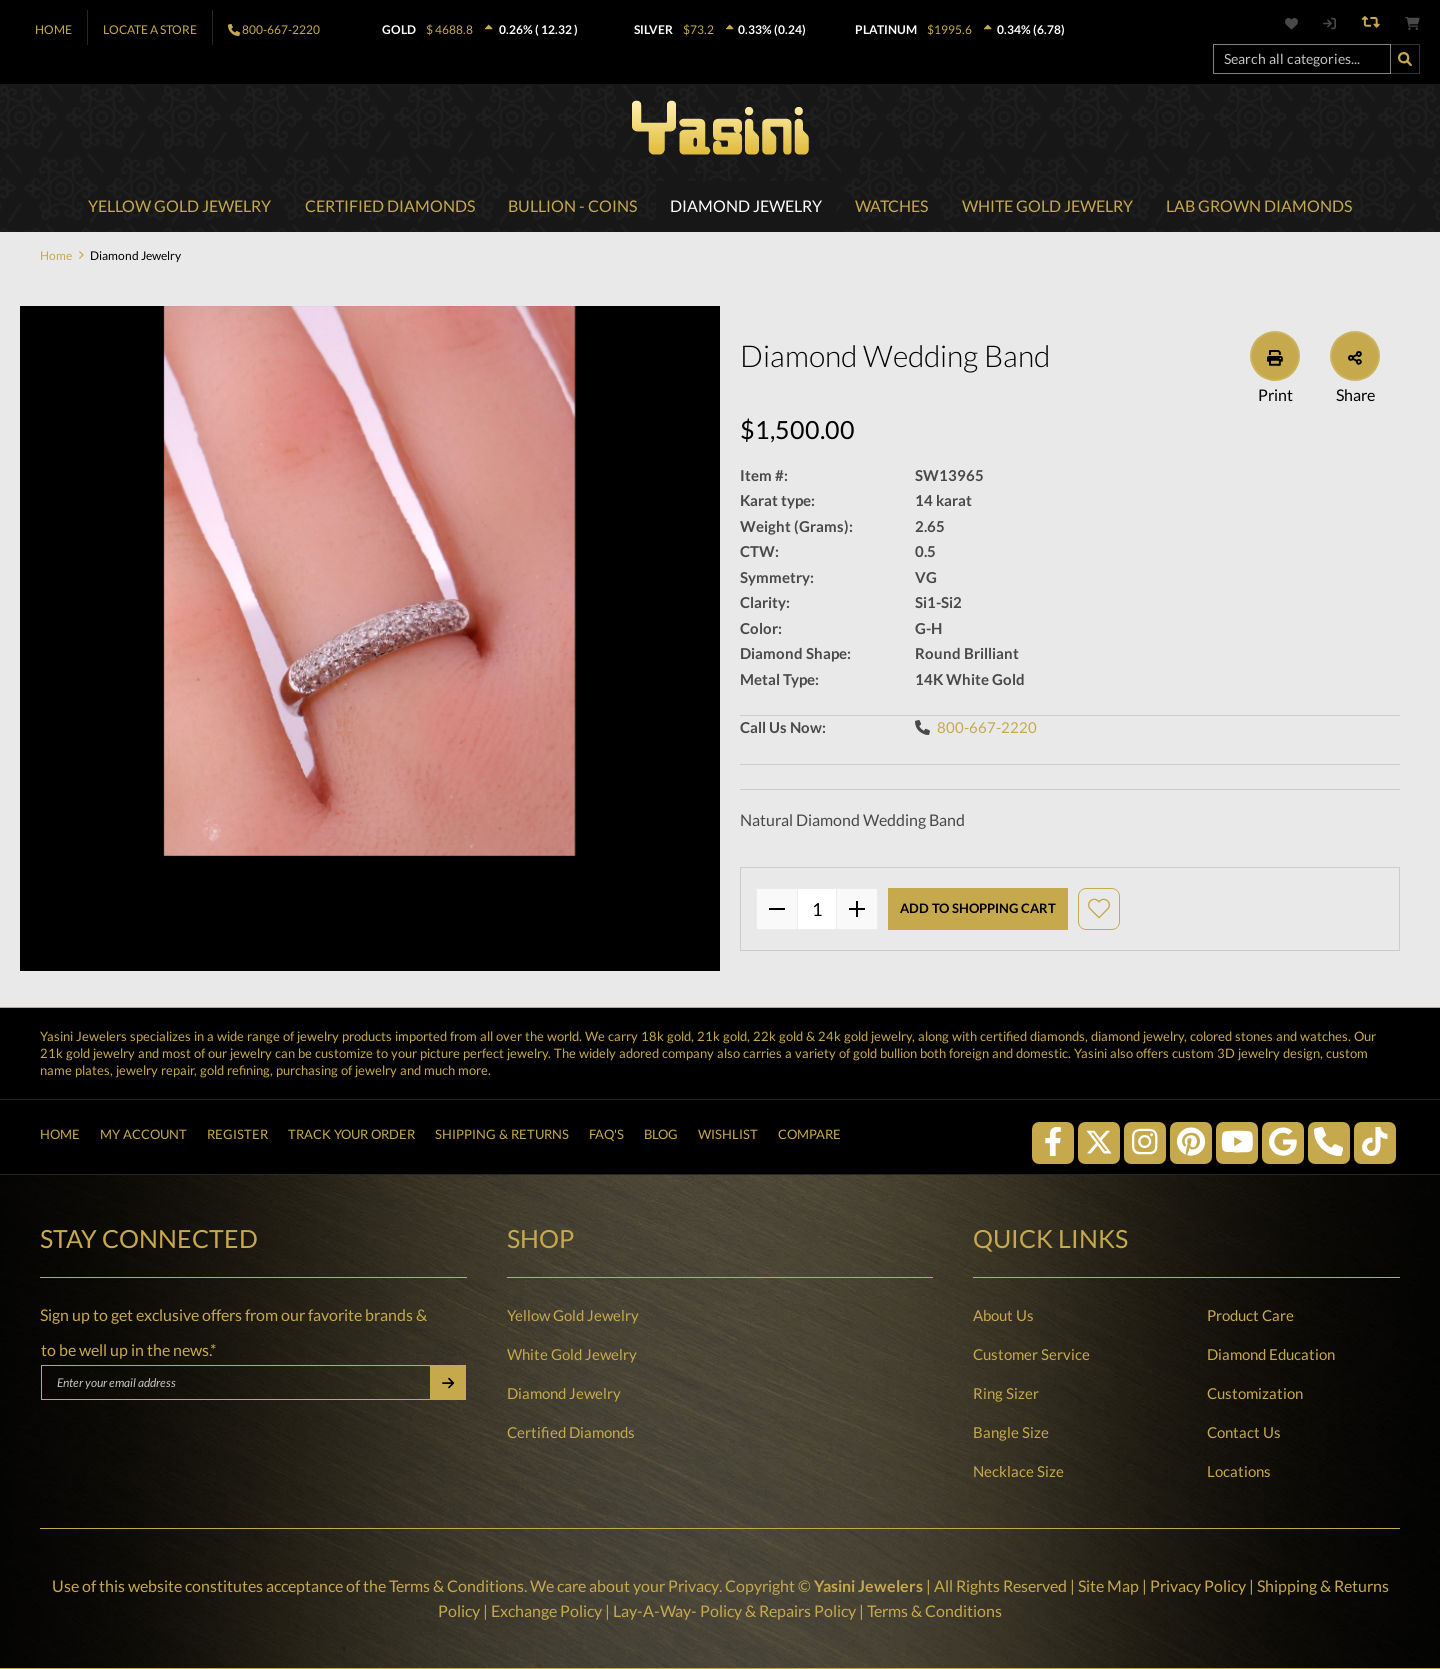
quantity (817, 910)
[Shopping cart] (1412, 23)
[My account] (1328, 23)
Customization (1255, 1394)
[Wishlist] (1303, 23)
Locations (1239, 1472)
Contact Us (1244, 1433)
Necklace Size (1018, 1472)
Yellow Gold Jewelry (573, 1316)
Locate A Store (150, 29)
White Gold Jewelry (572, 1355)
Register (237, 1137)
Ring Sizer (1006, 1394)
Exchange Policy (546, 1610)
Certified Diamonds (571, 1433)
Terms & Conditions (456, 1586)
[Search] (1405, 59)
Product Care (1250, 1316)
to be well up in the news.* (128, 1350)
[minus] (777, 910)
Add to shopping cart (978, 910)
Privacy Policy (1197, 1586)
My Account (143, 1137)
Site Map (1107, 1586)
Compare (809, 1137)
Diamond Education (1271, 1355)
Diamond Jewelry (564, 1394)
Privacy (693, 1586)
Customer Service (1031, 1355)
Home (53, 29)
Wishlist (728, 1137)
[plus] (857, 910)
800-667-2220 (281, 29)
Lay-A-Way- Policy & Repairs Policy (734, 1610)
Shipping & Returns (502, 1137)
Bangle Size (1011, 1433)
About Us (1003, 1316)
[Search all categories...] (1302, 59)
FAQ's (606, 1137)
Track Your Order (351, 1137)
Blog (661, 1137)
